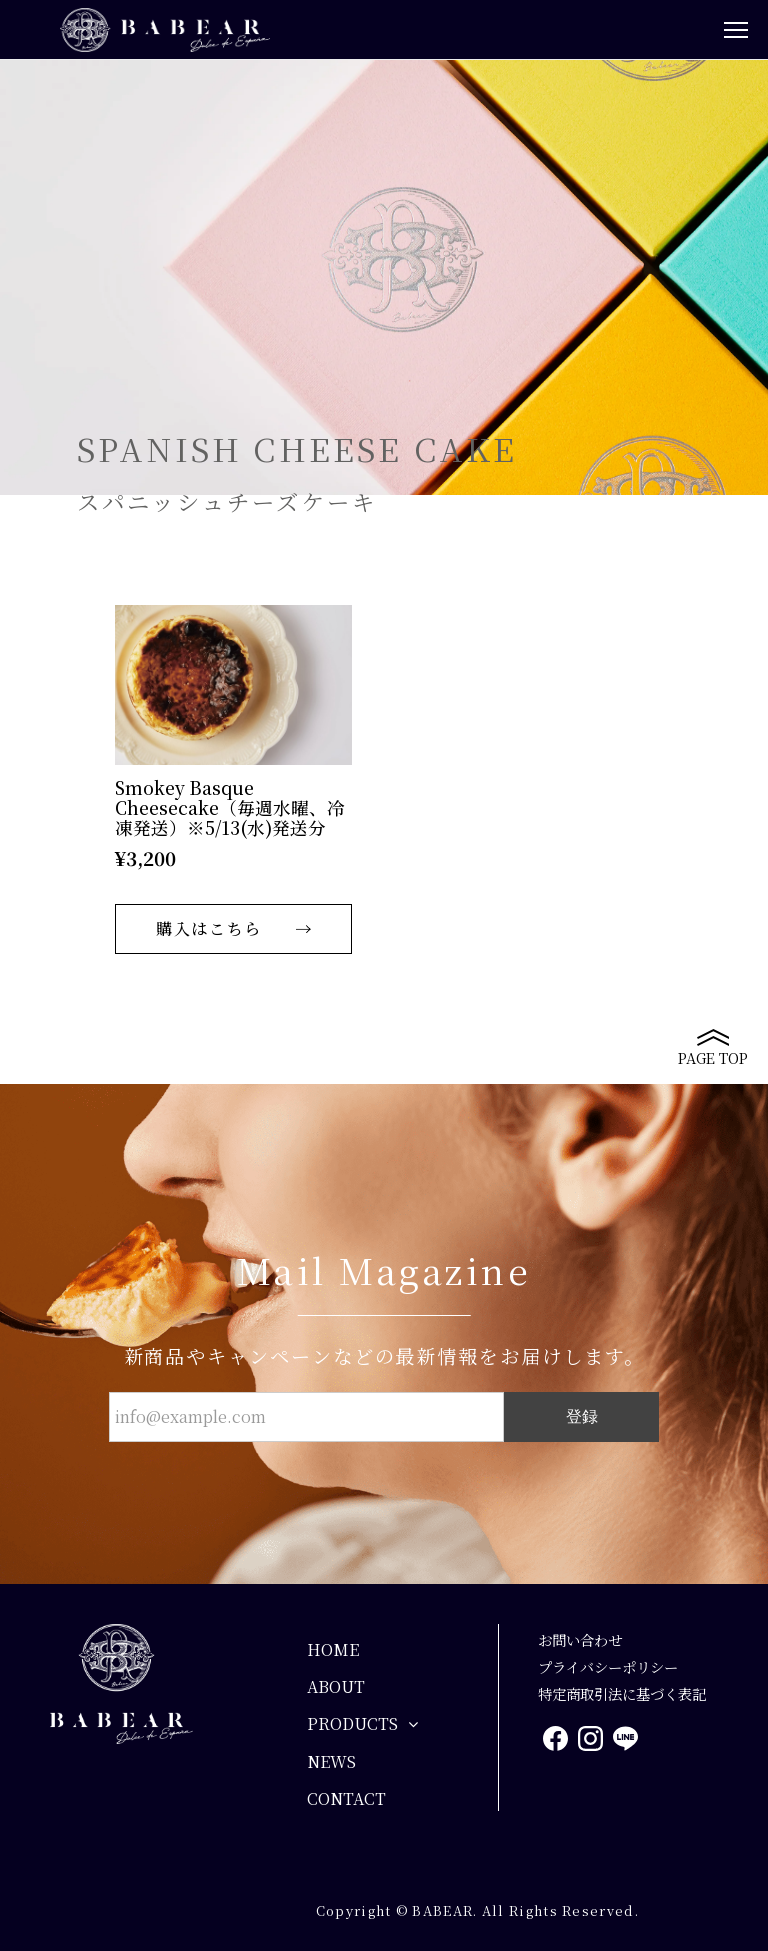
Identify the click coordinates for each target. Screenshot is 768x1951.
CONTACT (346, 1798)
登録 (582, 1416)
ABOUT (336, 1686)
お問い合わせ (580, 1639)
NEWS (331, 1761)
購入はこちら (209, 928)
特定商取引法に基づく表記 (622, 1693)
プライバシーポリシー (608, 1666)
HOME (333, 1649)
